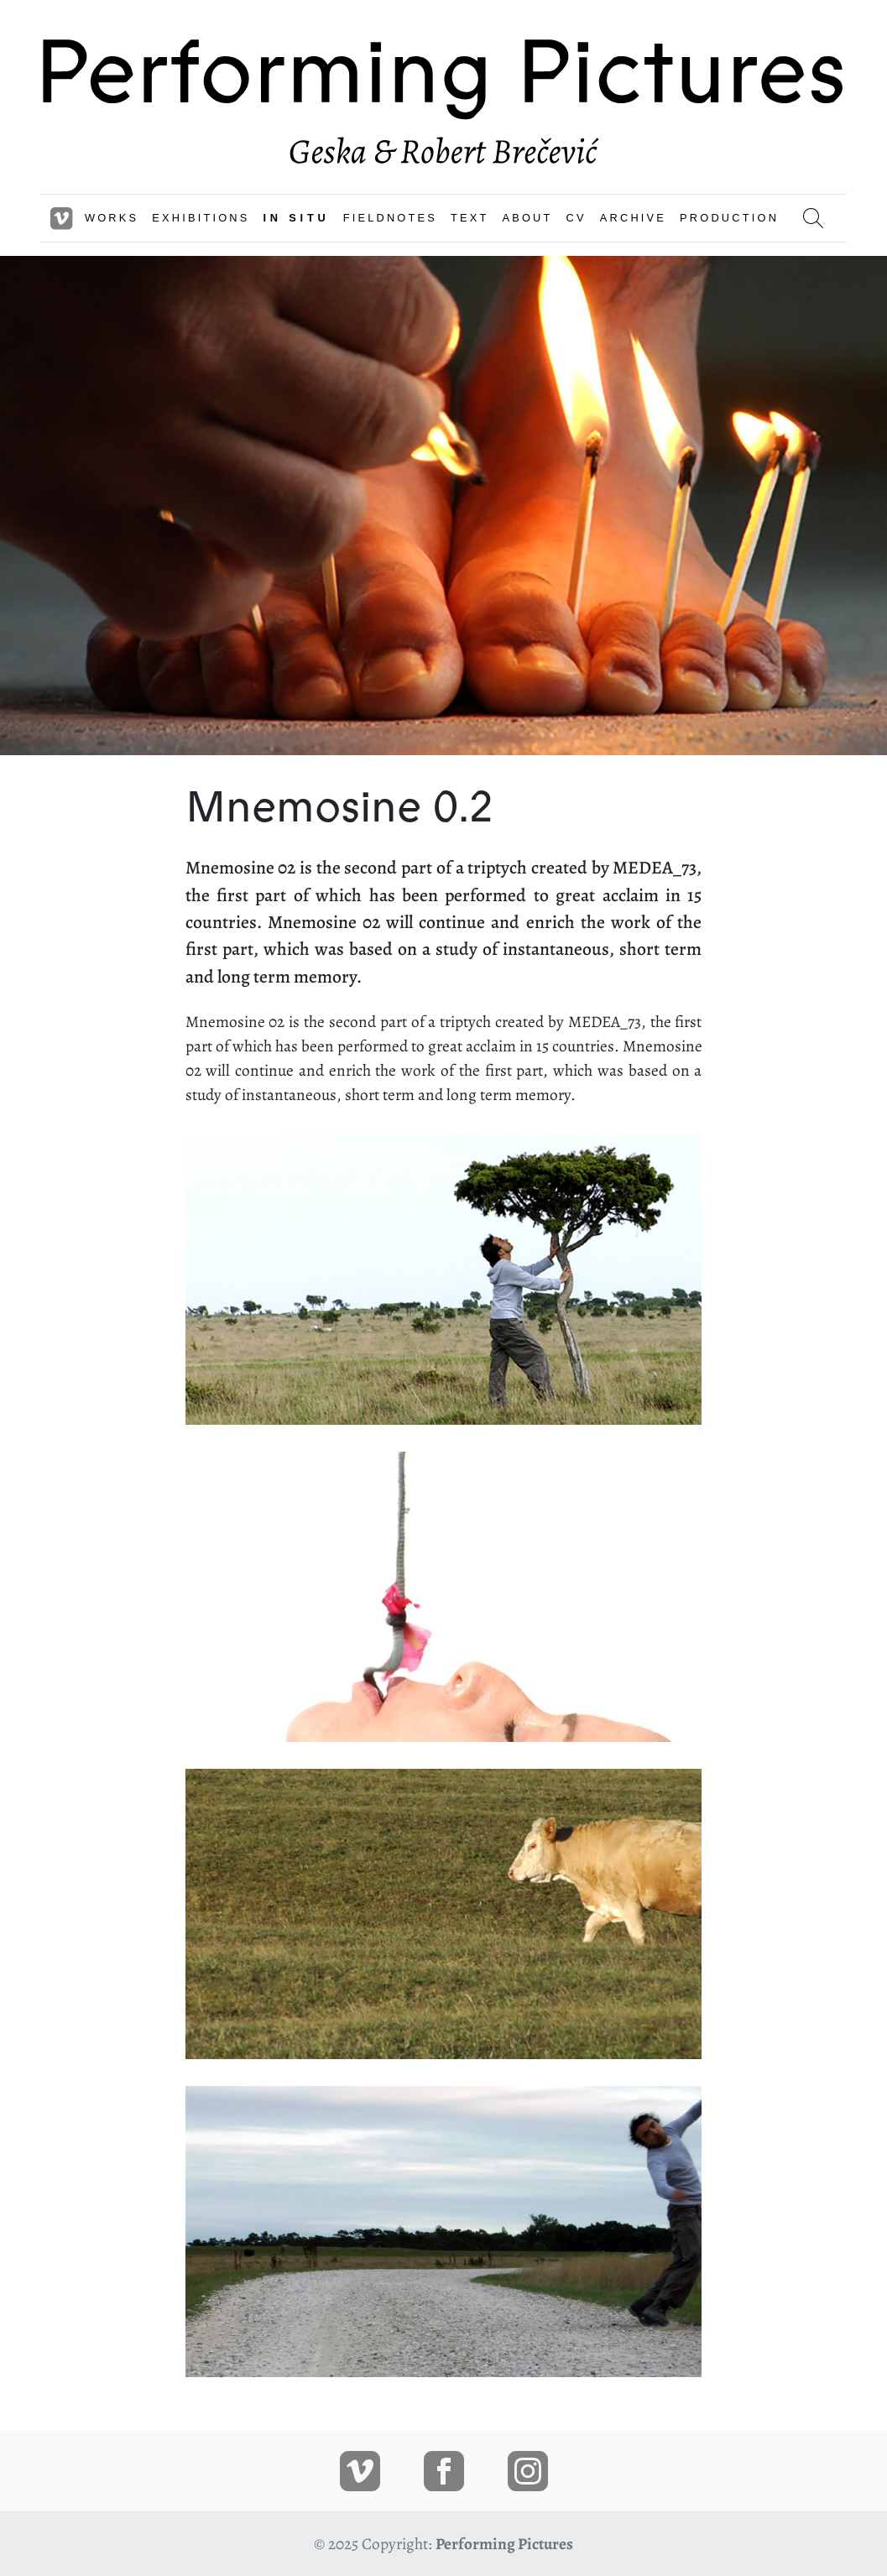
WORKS (111, 217)
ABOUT (528, 217)
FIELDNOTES (390, 217)
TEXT (470, 217)
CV (576, 217)
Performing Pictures (504, 2543)
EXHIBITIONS (200, 217)
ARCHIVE (633, 217)
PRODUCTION (729, 217)
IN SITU (296, 217)
